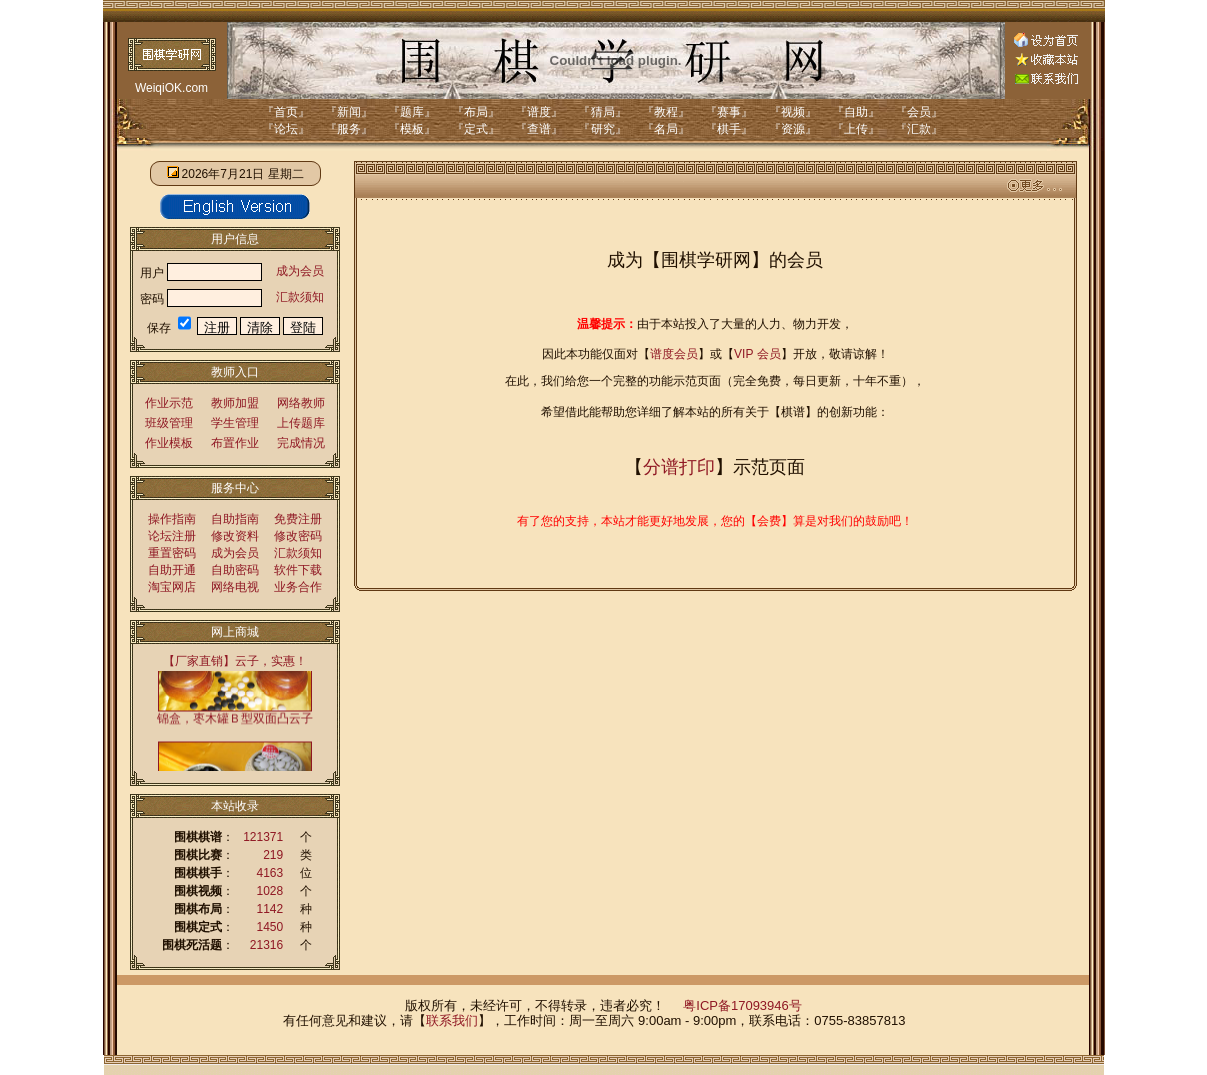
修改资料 (235, 536)
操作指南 (172, 519)
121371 (263, 837)
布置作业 (235, 443)
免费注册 (298, 519)
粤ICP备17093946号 (742, 1005)
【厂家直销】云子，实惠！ (235, 661)
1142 (270, 909)
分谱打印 (679, 467)
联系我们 (452, 1020)
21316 (266, 945)
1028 (270, 891)
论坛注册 (172, 536)
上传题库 (301, 423)
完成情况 (301, 443)
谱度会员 (674, 354)
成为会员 (300, 271)
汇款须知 (300, 297)
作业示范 (169, 403)
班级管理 (169, 423)
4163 (270, 873)
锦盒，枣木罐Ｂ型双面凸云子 (235, 718)
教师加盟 (235, 403)
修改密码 (298, 536)
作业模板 (169, 443)
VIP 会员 (757, 354)
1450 (270, 927)
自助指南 (235, 519)
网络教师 (301, 403)
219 (273, 855)
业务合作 (298, 587)
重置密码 (172, 553)
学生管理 (235, 423)
